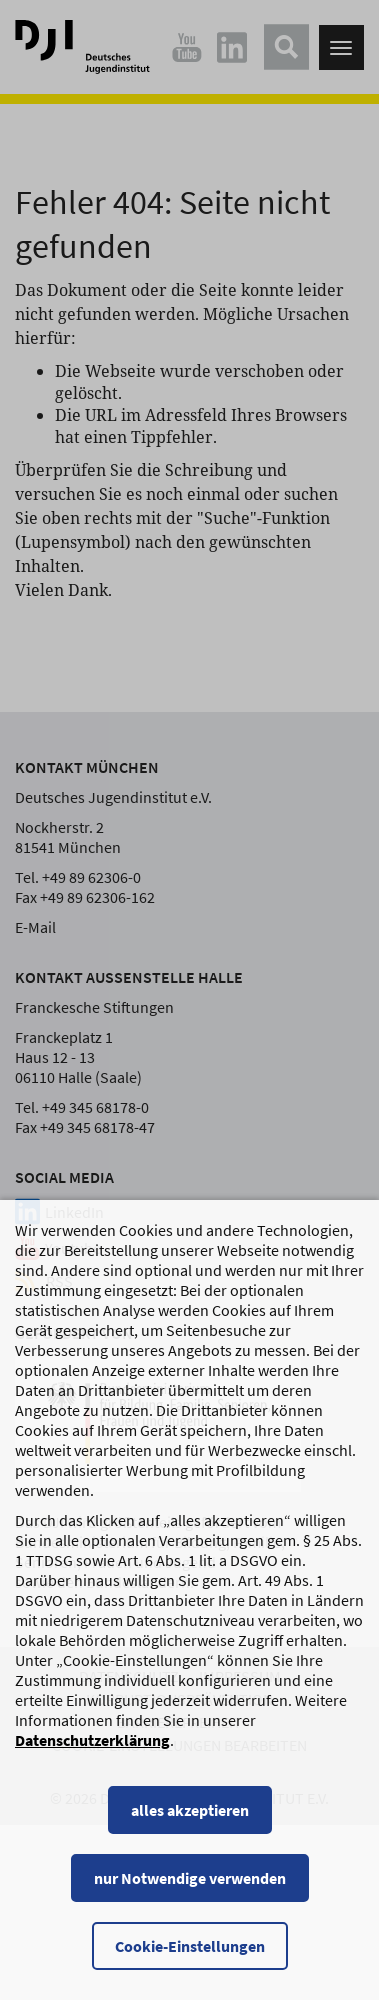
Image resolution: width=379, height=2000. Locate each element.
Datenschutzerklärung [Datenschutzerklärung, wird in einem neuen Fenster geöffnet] (92, 1760)
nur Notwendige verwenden (190, 1898)
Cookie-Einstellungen (190, 1966)
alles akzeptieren (190, 1830)
